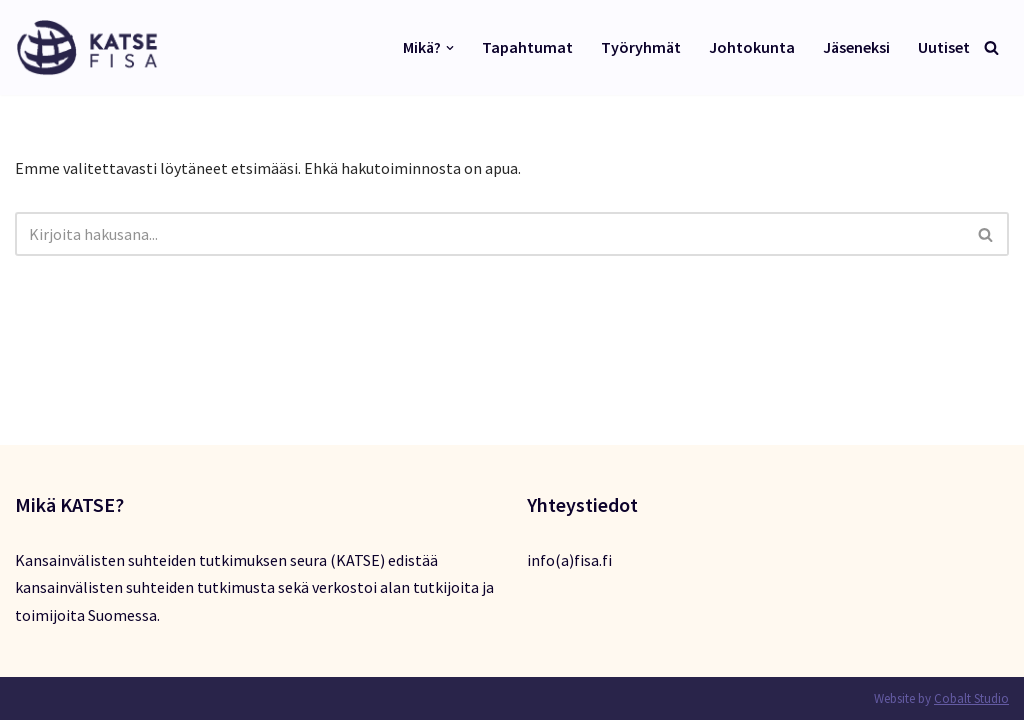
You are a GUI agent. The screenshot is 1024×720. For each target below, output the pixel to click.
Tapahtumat (527, 47)
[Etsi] (991, 47)
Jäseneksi (856, 47)
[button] (450, 48)
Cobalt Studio (971, 698)
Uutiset (944, 47)
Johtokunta (752, 47)
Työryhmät (641, 47)
